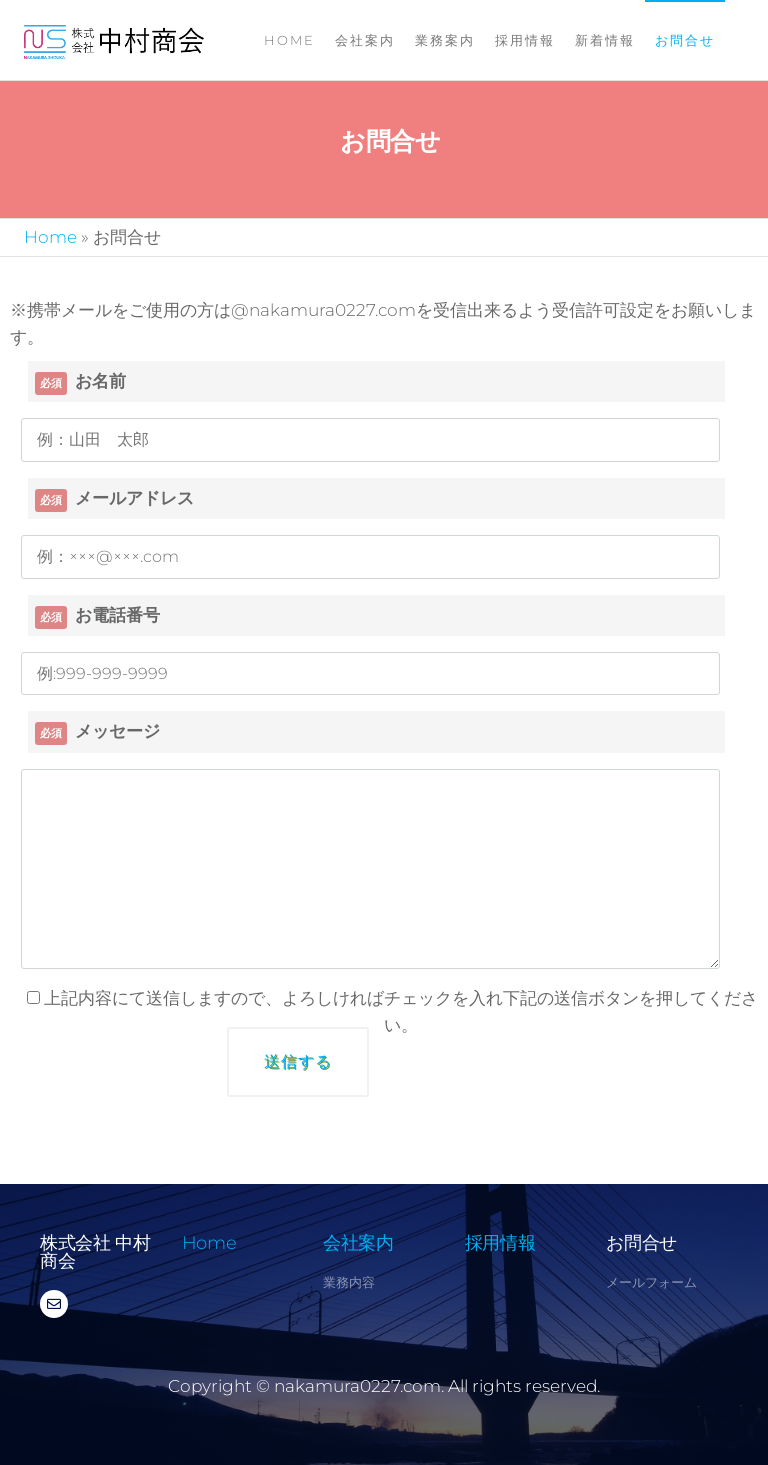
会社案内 (365, 40)
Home (289, 40)
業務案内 (445, 40)
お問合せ (685, 40)
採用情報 (525, 40)
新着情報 (605, 40)
